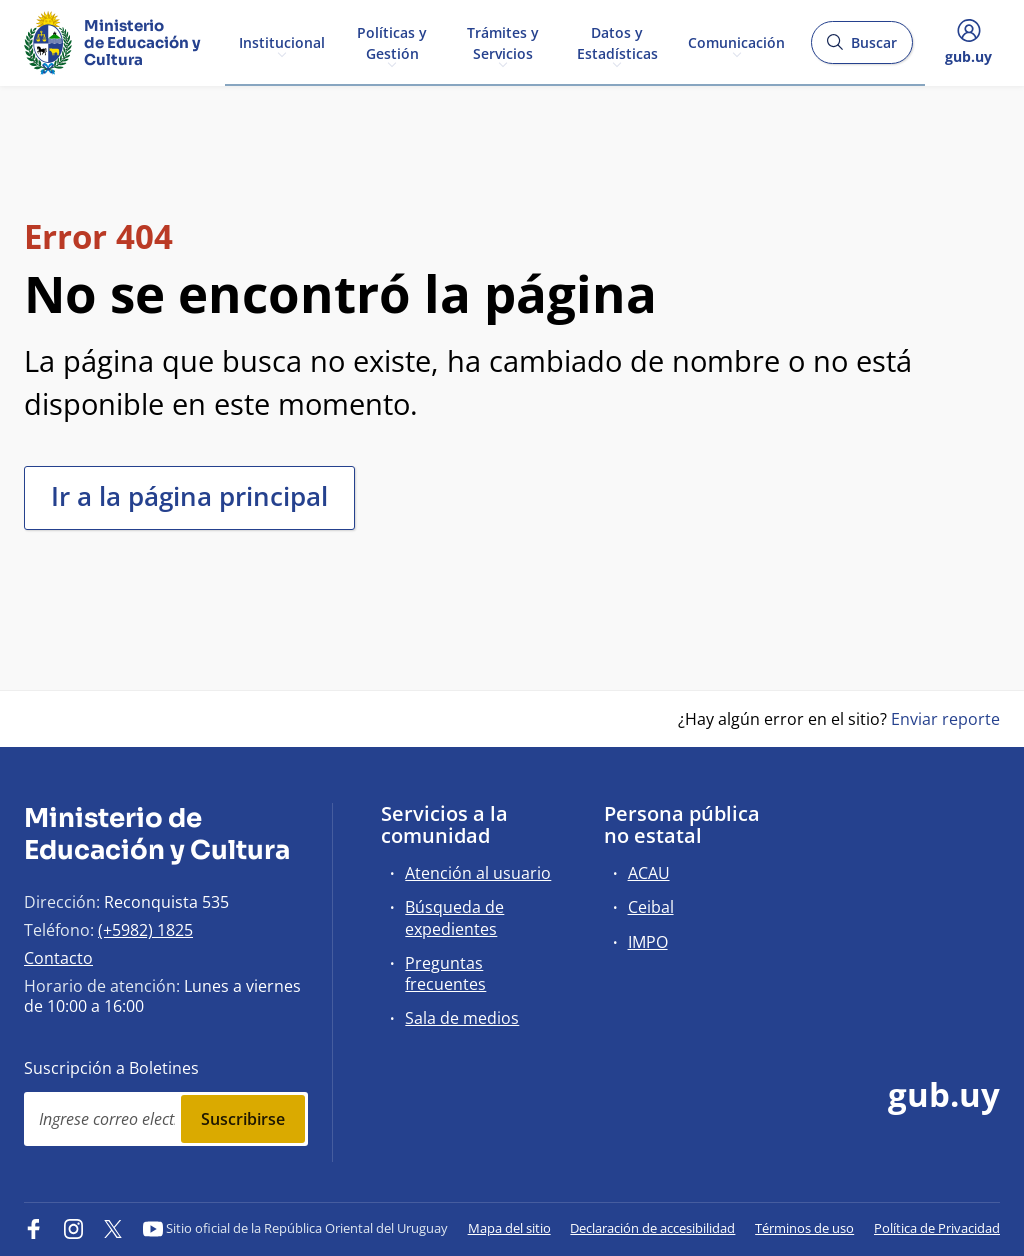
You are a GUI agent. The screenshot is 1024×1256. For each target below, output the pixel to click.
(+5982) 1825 (145, 930)
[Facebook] (34, 1228)
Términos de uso (804, 1228)
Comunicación (736, 41)
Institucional (282, 41)
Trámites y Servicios (503, 42)
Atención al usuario (478, 873)
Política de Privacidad (937, 1228)
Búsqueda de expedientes (454, 917)
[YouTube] (153, 1228)
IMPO (648, 942)
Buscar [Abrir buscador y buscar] (861, 48)
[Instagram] (74, 1228)
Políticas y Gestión (392, 42)
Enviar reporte (945, 719)
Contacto (58, 958)
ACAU (649, 873)
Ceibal (651, 907)
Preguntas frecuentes (445, 973)
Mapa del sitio (509, 1228)
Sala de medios (462, 1018)
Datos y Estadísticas (617, 42)
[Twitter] (113, 1228)
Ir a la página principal (189, 496)
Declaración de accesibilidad (652, 1228)
